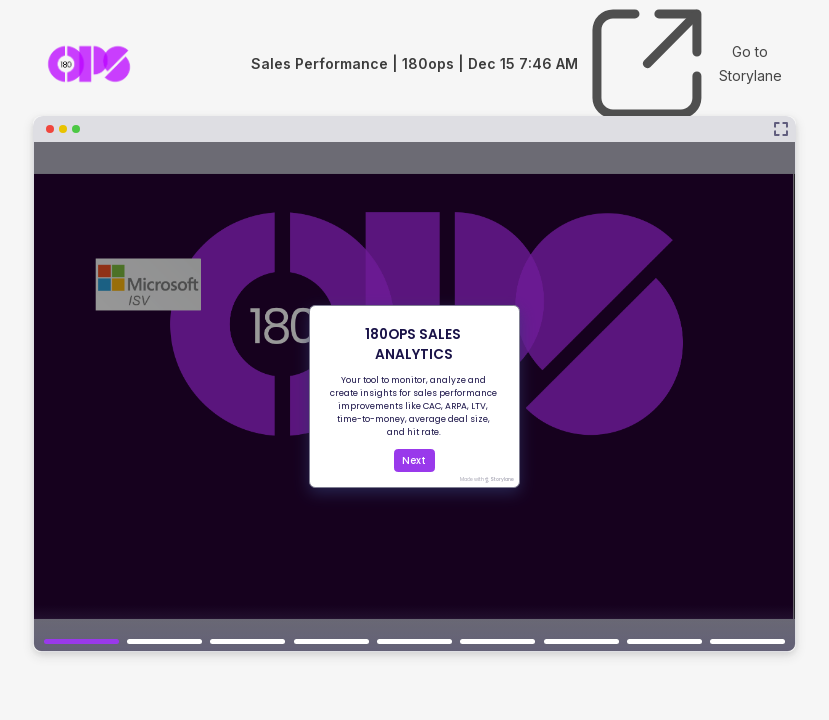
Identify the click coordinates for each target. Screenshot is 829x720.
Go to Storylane (683, 64)
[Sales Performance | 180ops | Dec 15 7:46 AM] (414, 384)
